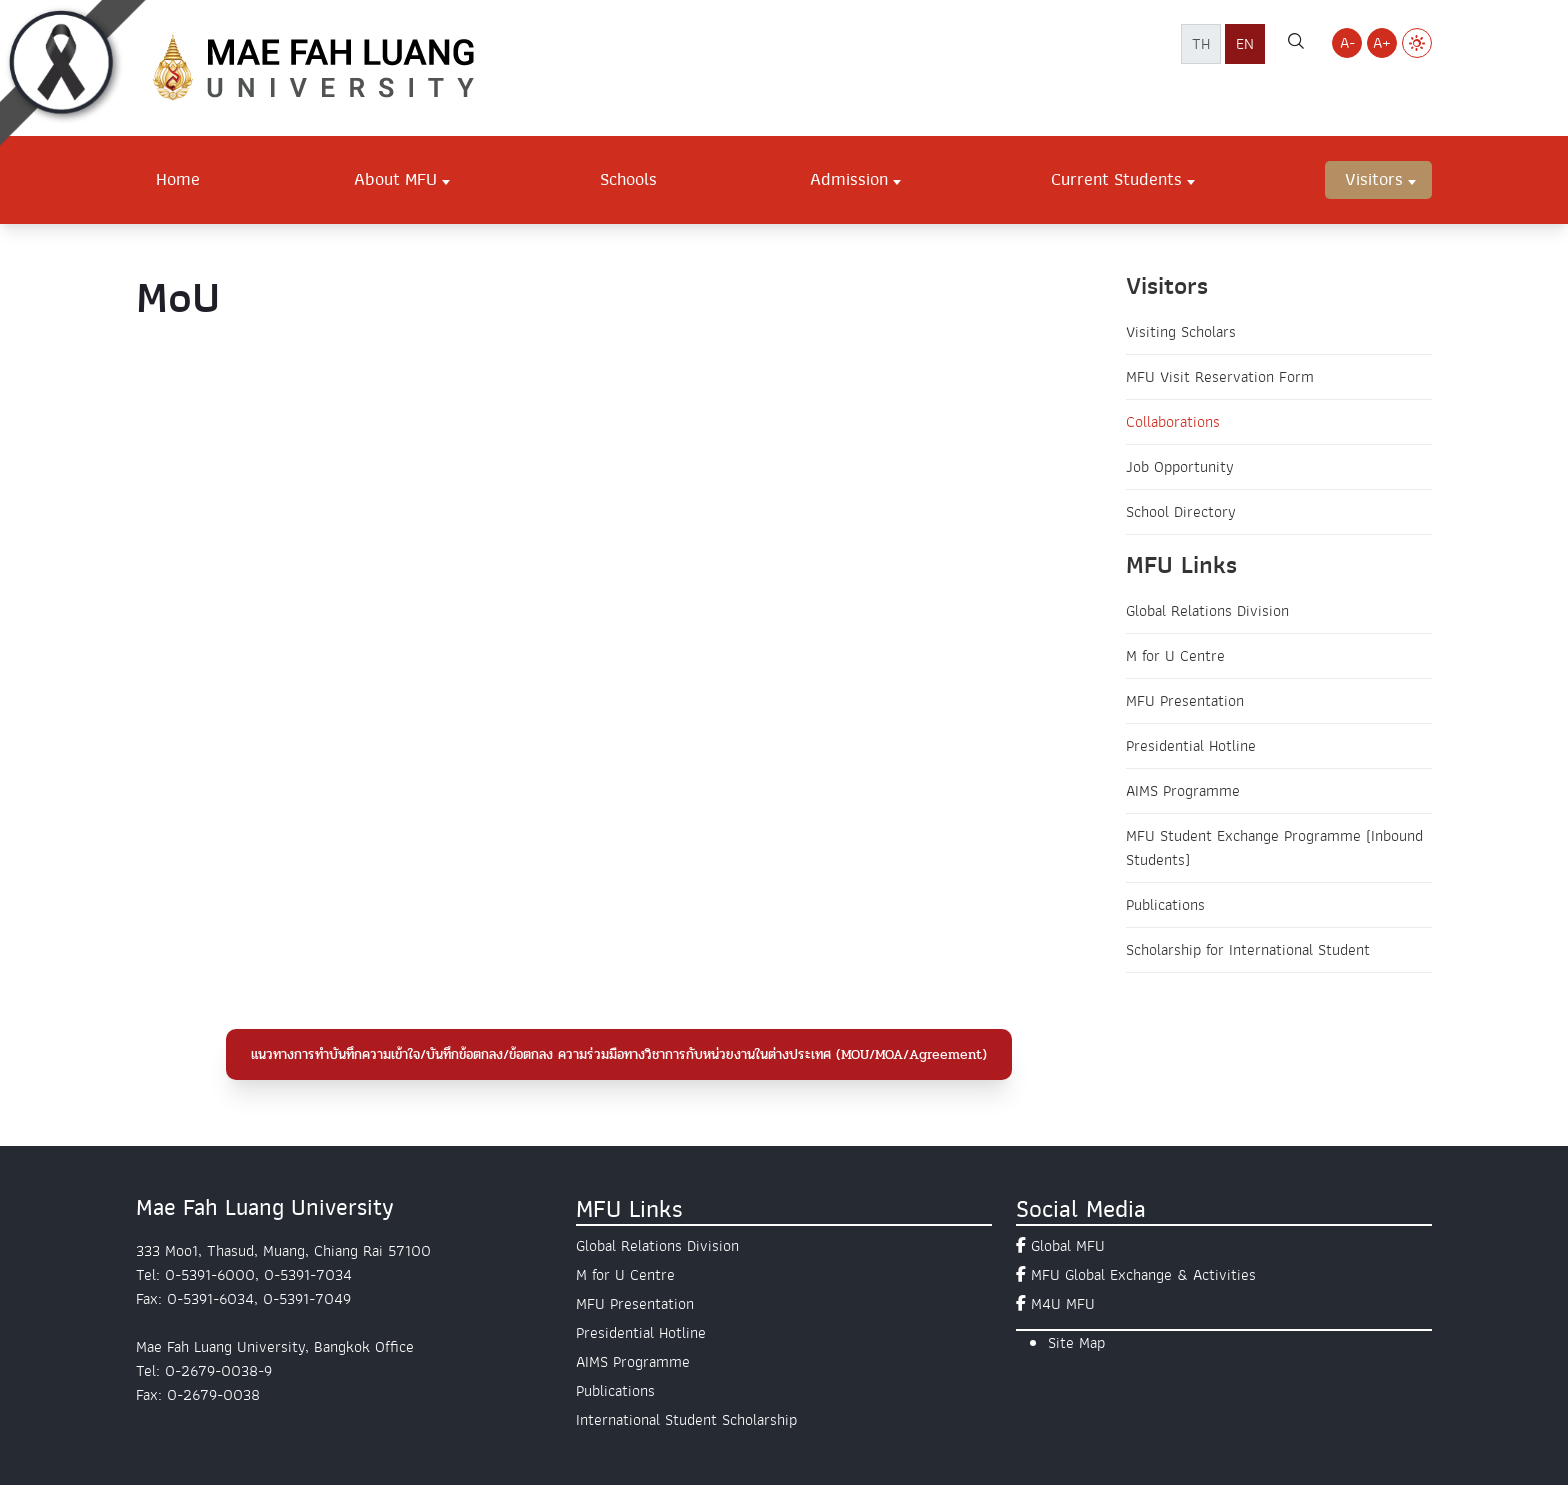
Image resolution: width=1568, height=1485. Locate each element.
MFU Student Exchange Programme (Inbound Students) (1274, 848)
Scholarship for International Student (1248, 950)
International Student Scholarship (686, 1420)
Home (178, 179)
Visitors (1374, 179)
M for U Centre (1175, 656)
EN (1245, 44)
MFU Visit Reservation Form (1220, 377)
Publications (1165, 905)
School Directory (1181, 512)
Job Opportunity (1180, 467)
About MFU (395, 179)
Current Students (1116, 179)
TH (1201, 44)
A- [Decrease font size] (1347, 43)
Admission (849, 179)
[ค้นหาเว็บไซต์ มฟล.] (1296, 44)
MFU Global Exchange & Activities (1143, 1275)
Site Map (1076, 1343)
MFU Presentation (1185, 701)
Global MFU (1068, 1246)
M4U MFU (1063, 1304)
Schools (628, 179)
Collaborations (1173, 422)
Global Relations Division (1207, 611)
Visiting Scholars (1181, 332)
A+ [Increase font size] (1382, 43)
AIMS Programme (1183, 791)
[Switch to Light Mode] (1417, 43)
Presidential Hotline (1191, 746)
